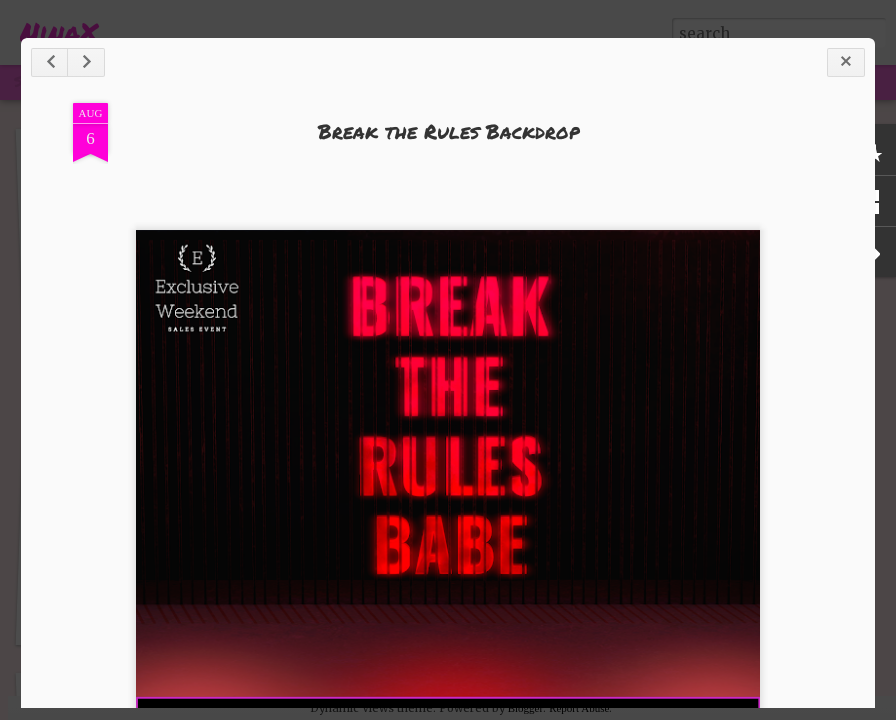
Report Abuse (579, 708)
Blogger (525, 708)
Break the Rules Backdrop (448, 131)
